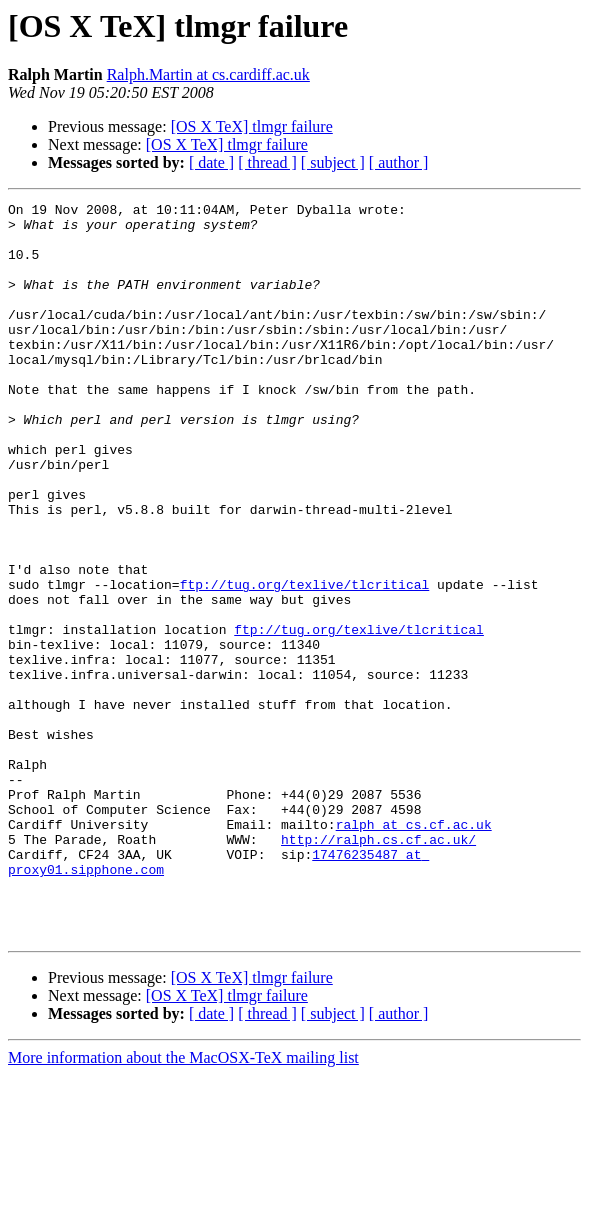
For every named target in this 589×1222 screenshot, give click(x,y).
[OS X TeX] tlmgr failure (252, 126)
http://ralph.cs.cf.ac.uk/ (378, 968)
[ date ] (211, 162)
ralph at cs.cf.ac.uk (414, 950)
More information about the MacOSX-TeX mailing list (183, 1204)
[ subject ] (333, 162)
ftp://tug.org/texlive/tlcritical (305, 662)
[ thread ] (267, 162)
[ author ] (399, 162)
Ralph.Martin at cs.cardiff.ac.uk (208, 74)
